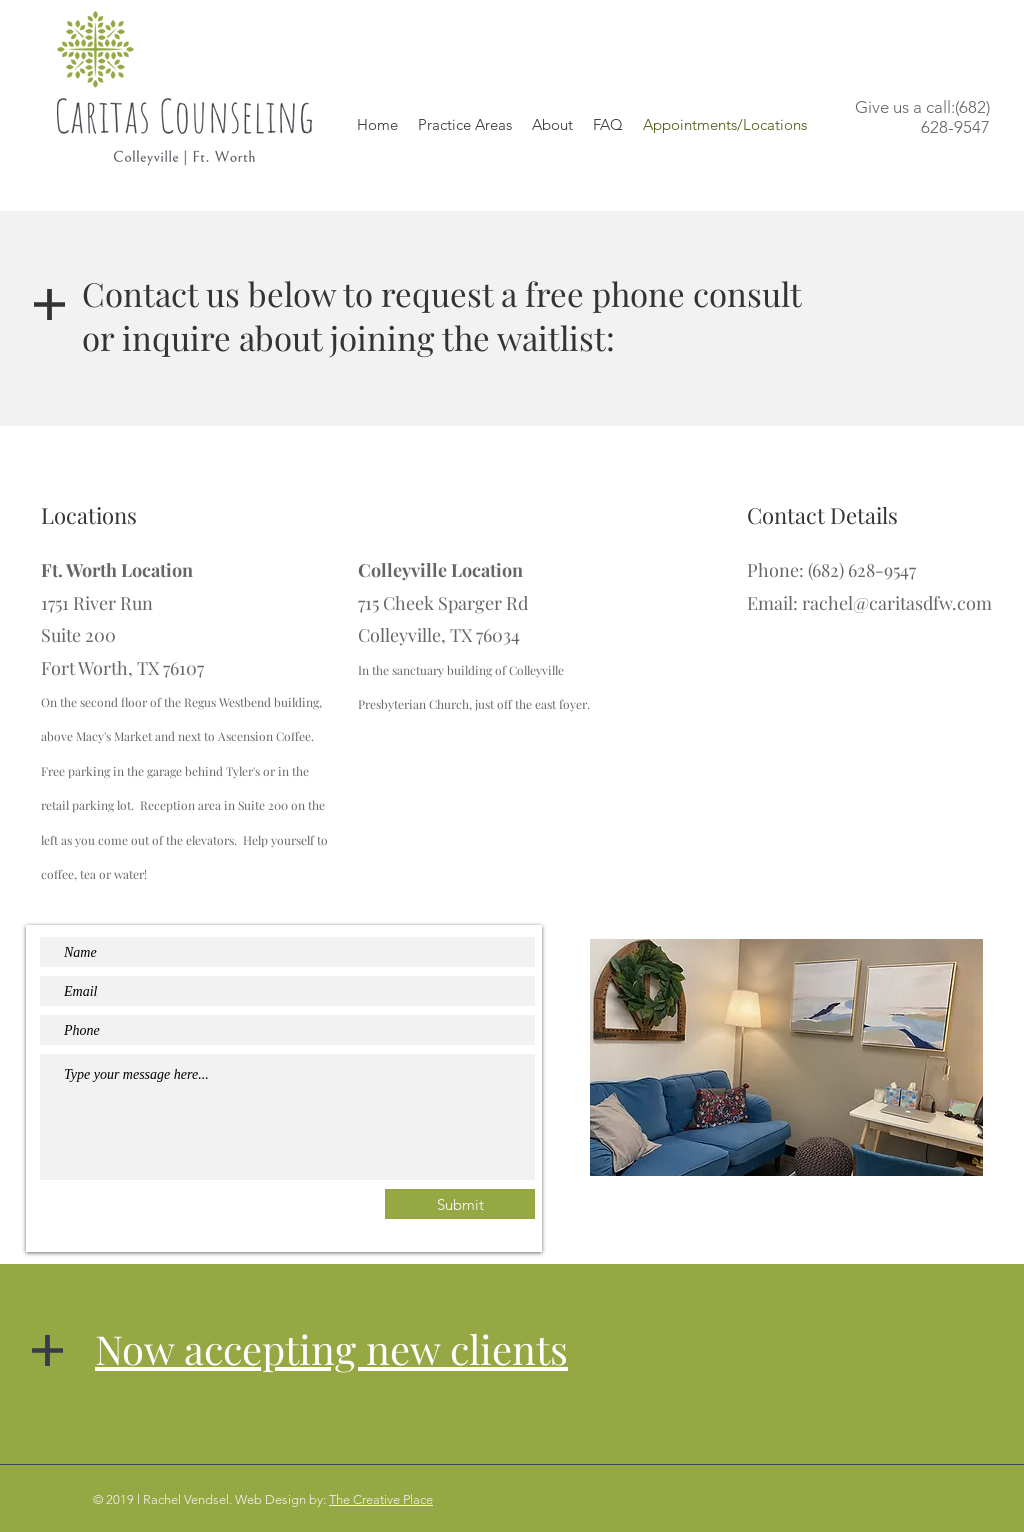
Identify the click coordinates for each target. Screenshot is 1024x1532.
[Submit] (460, 1204)
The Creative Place (381, 1499)
